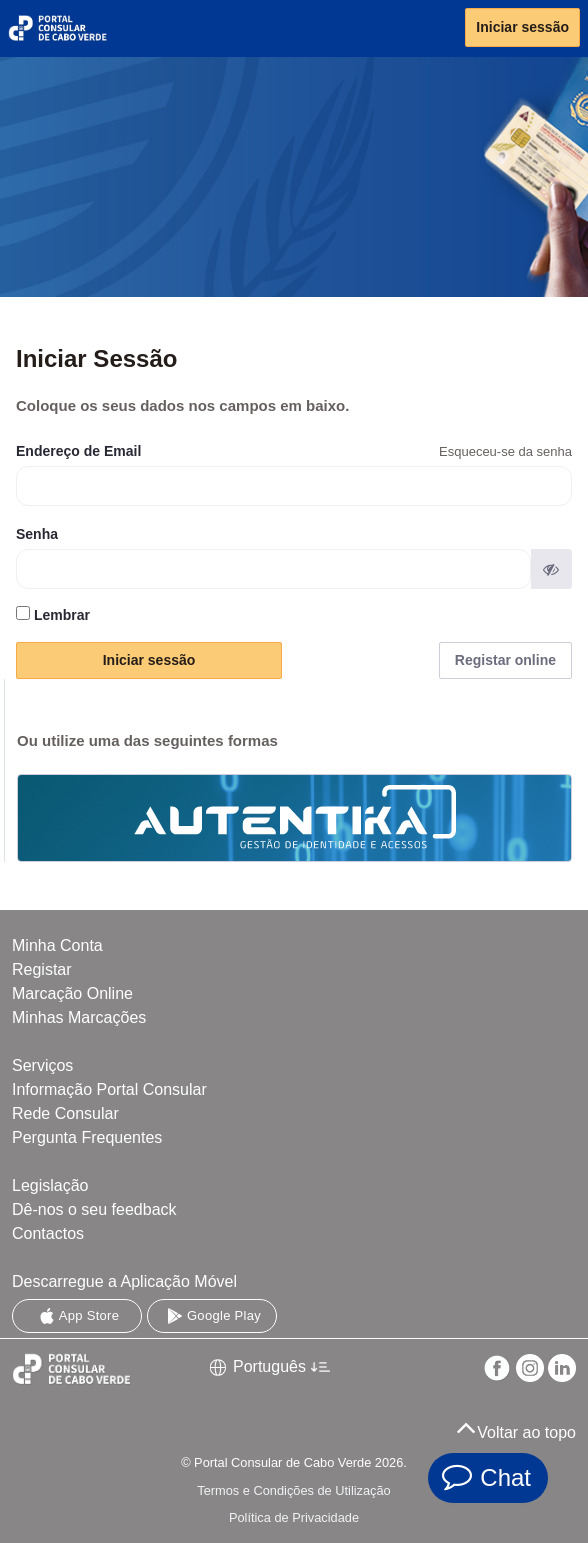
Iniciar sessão (522, 27)
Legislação (50, 1185)
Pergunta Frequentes (87, 1137)
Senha (37, 534)
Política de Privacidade (294, 1517)
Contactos (48, 1233)
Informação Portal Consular (109, 1089)
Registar (42, 969)
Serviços (42, 1065)
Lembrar (53, 614)
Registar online (505, 660)
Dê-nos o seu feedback (94, 1209)
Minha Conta (57, 945)
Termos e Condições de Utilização (293, 1490)
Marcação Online (72, 993)
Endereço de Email (78, 451)
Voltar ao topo (516, 1427)
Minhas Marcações (79, 1017)
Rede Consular (65, 1113)
